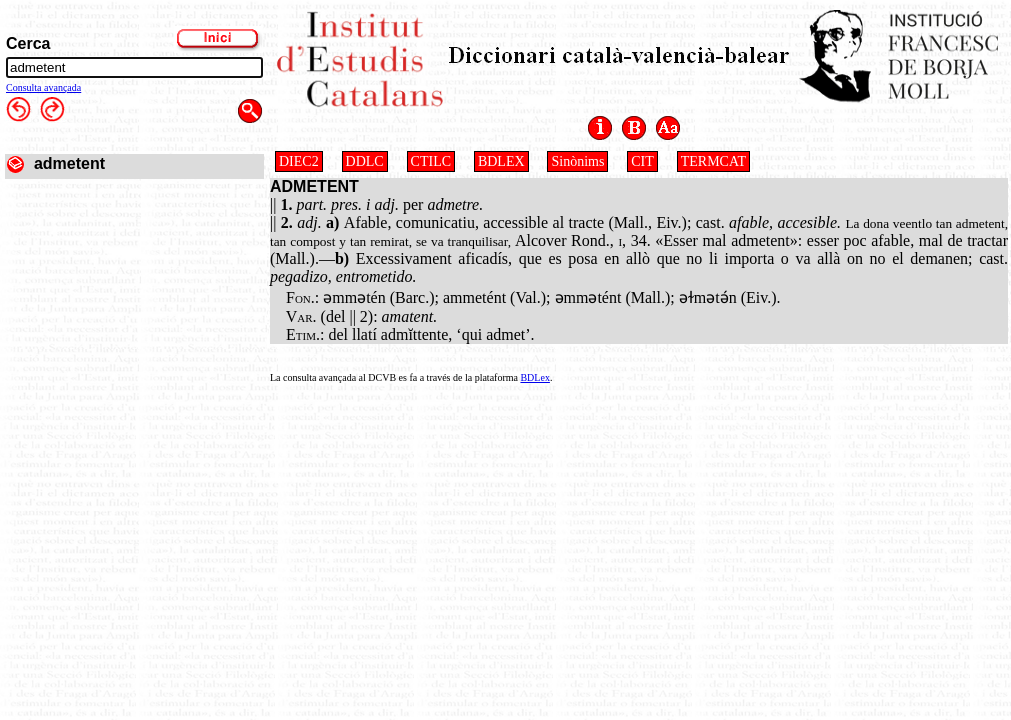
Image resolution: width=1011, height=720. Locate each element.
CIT (642, 161)
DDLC (365, 161)
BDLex (534, 377)
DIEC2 (299, 161)
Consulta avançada (43, 87)
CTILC (431, 161)
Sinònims (577, 161)
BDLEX (501, 161)
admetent (69, 163)
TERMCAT (713, 161)
